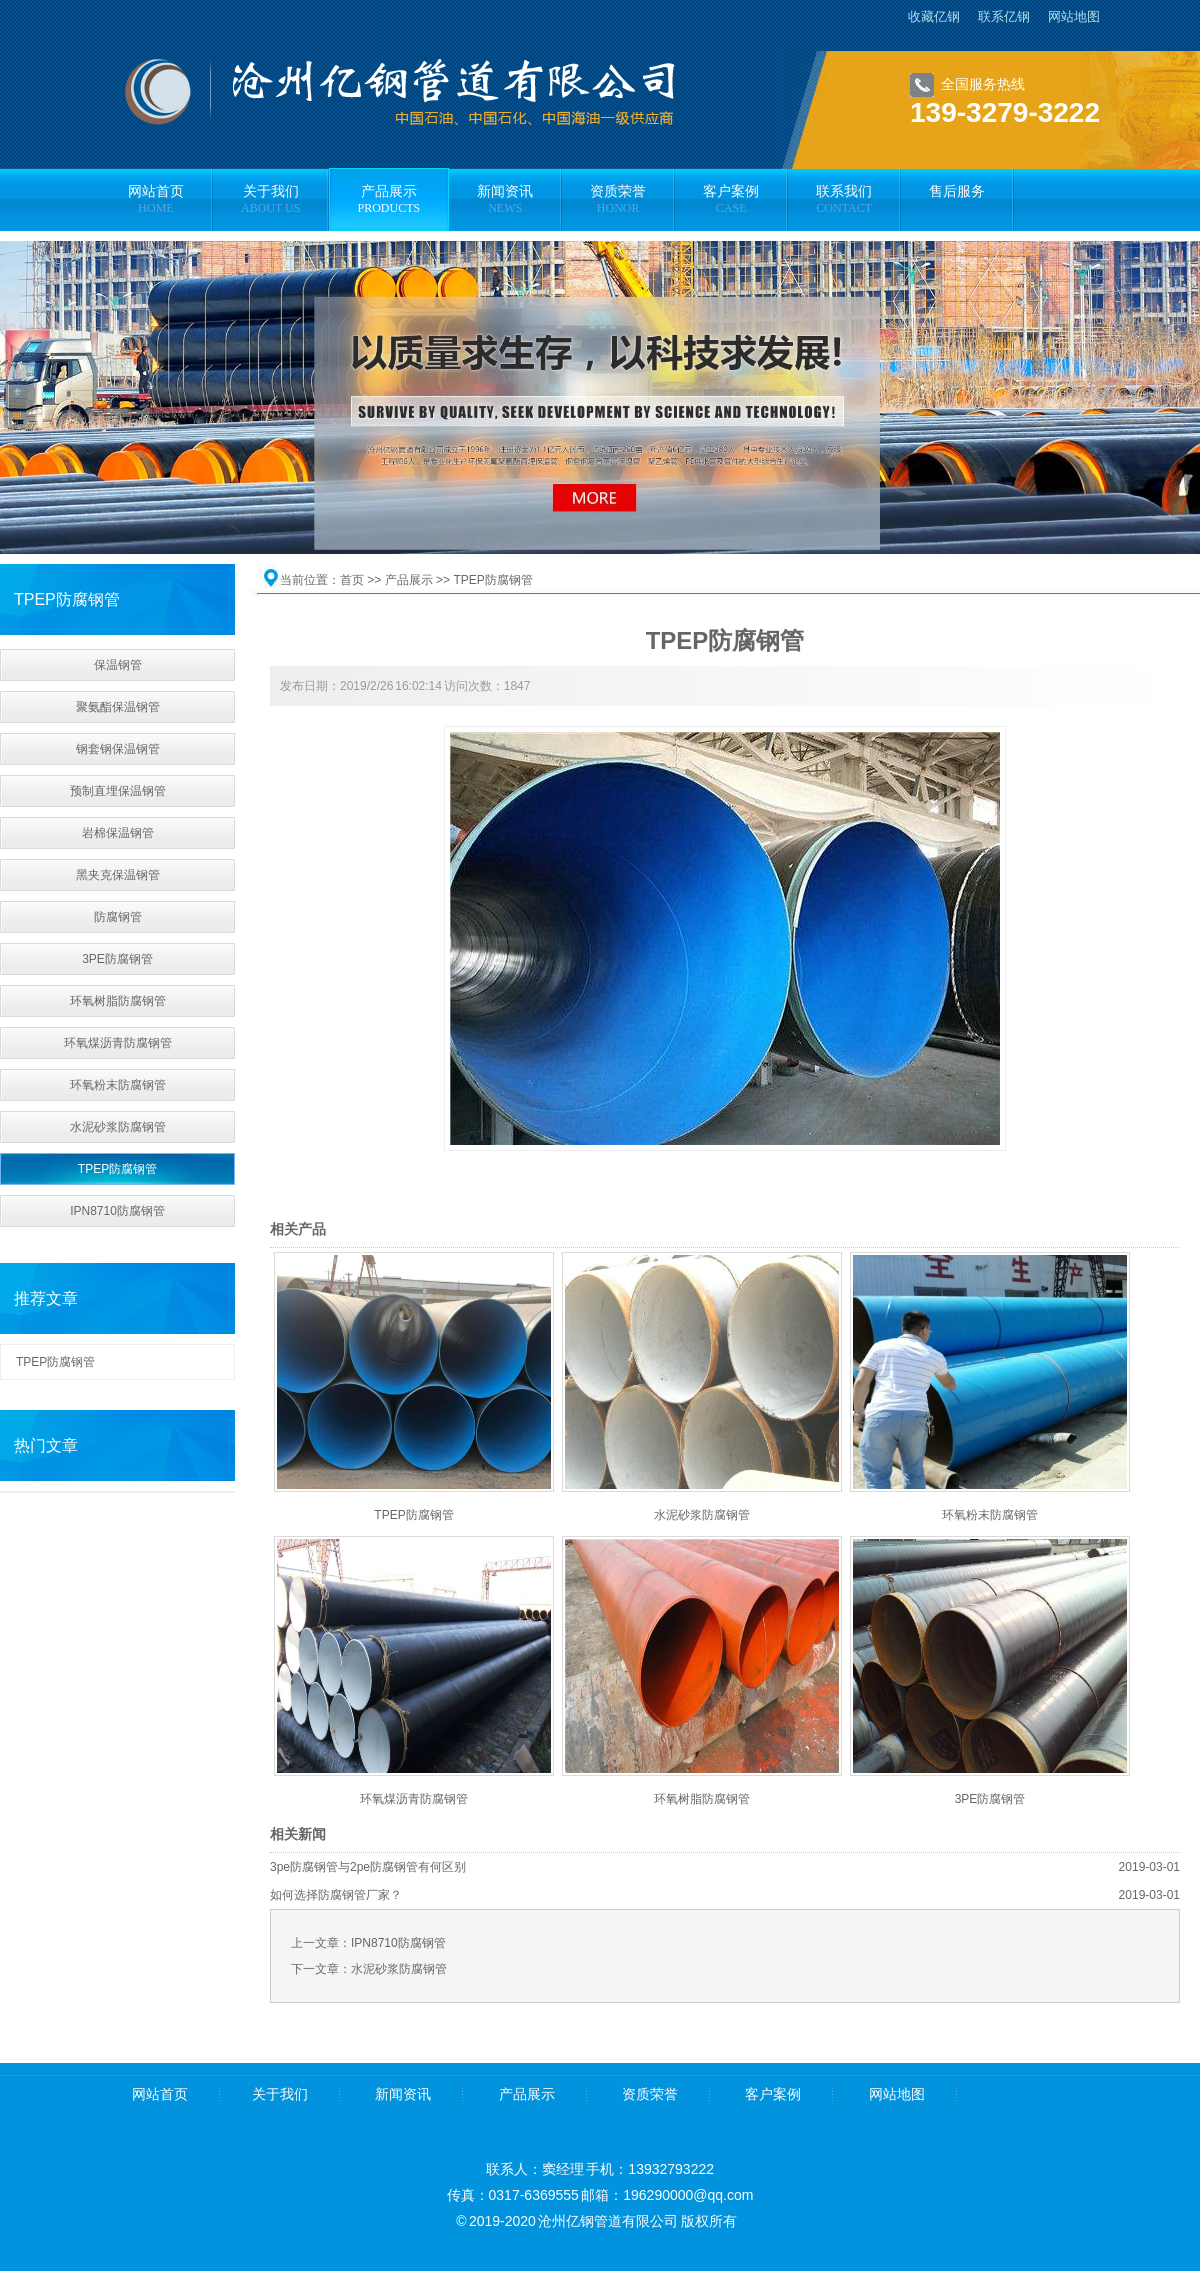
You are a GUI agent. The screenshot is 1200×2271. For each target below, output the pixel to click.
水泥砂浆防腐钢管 (118, 1127)
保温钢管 (118, 665)
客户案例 (773, 2094)
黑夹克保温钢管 (118, 875)
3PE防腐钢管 (117, 959)
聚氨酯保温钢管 (118, 707)
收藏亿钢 (934, 16)
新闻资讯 (403, 2094)
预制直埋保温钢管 (118, 791)
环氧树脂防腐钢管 (118, 1001)
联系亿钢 (1004, 16)
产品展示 (409, 580)
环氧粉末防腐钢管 (118, 1085)
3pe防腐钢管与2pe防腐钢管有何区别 (368, 1867)
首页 (352, 580)
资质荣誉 (650, 2094)
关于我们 (280, 2094)
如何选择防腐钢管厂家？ (336, 1895)
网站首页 (160, 2094)
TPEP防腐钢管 (117, 1169)
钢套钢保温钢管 (118, 749)
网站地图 (1074, 16)
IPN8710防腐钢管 (117, 1211)
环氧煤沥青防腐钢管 (118, 1043)
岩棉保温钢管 (118, 833)
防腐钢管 (118, 917)
